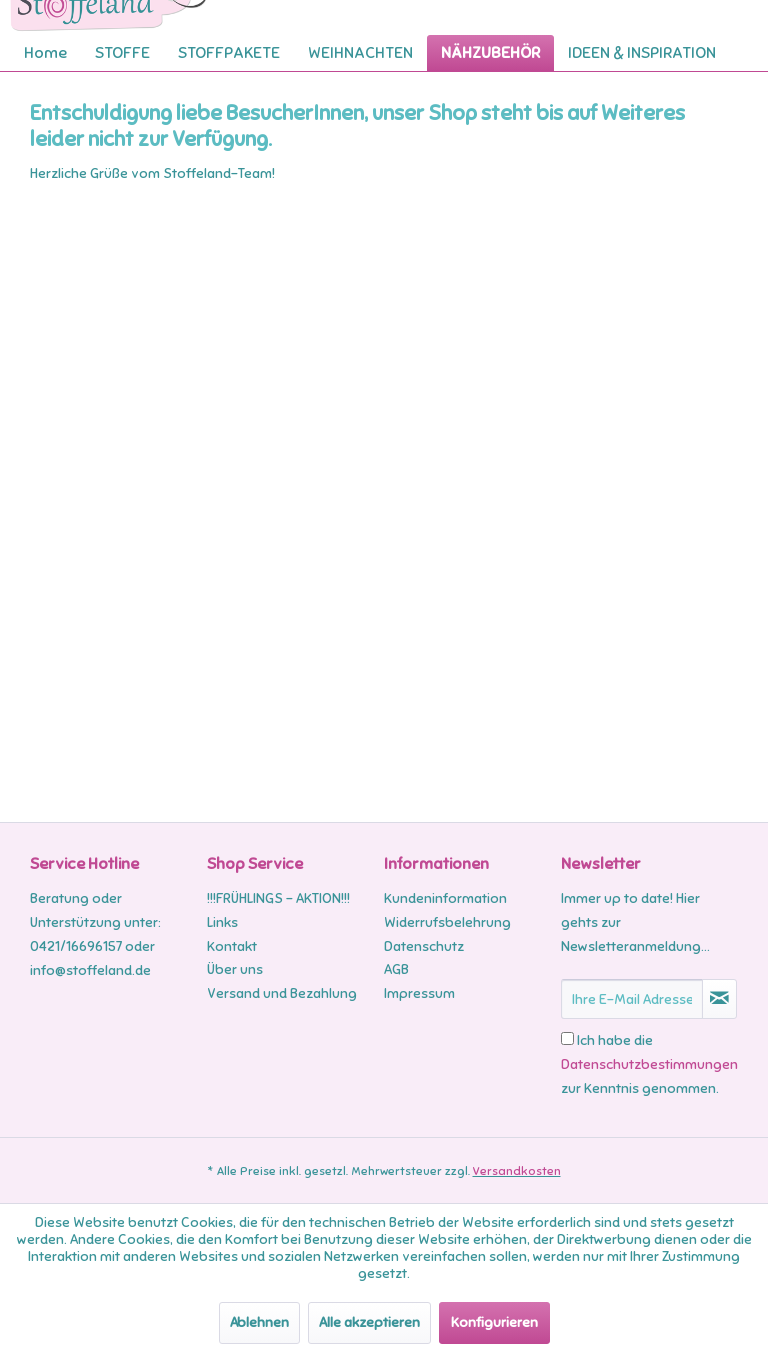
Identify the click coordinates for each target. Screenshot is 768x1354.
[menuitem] (45, 53)
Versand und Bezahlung (282, 993)
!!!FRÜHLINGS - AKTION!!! (278, 898)
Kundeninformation (445, 898)
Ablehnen (259, 1322)
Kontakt (232, 946)
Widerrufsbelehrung (447, 922)
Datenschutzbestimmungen (649, 1064)
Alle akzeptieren (369, 1322)
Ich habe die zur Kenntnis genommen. (649, 1064)
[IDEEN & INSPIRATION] (642, 53)
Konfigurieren (494, 1322)
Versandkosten (517, 1171)
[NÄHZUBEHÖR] (490, 53)
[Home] (45, 53)
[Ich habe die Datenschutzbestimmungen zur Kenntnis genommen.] (567, 1038)
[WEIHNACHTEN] (360, 53)
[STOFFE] (122, 53)
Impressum (419, 993)
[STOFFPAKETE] (229, 53)
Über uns (235, 969)
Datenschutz (424, 946)
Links (222, 922)
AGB (396, 969)
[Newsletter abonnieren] (719, 999)
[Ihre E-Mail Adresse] (632, 999)
